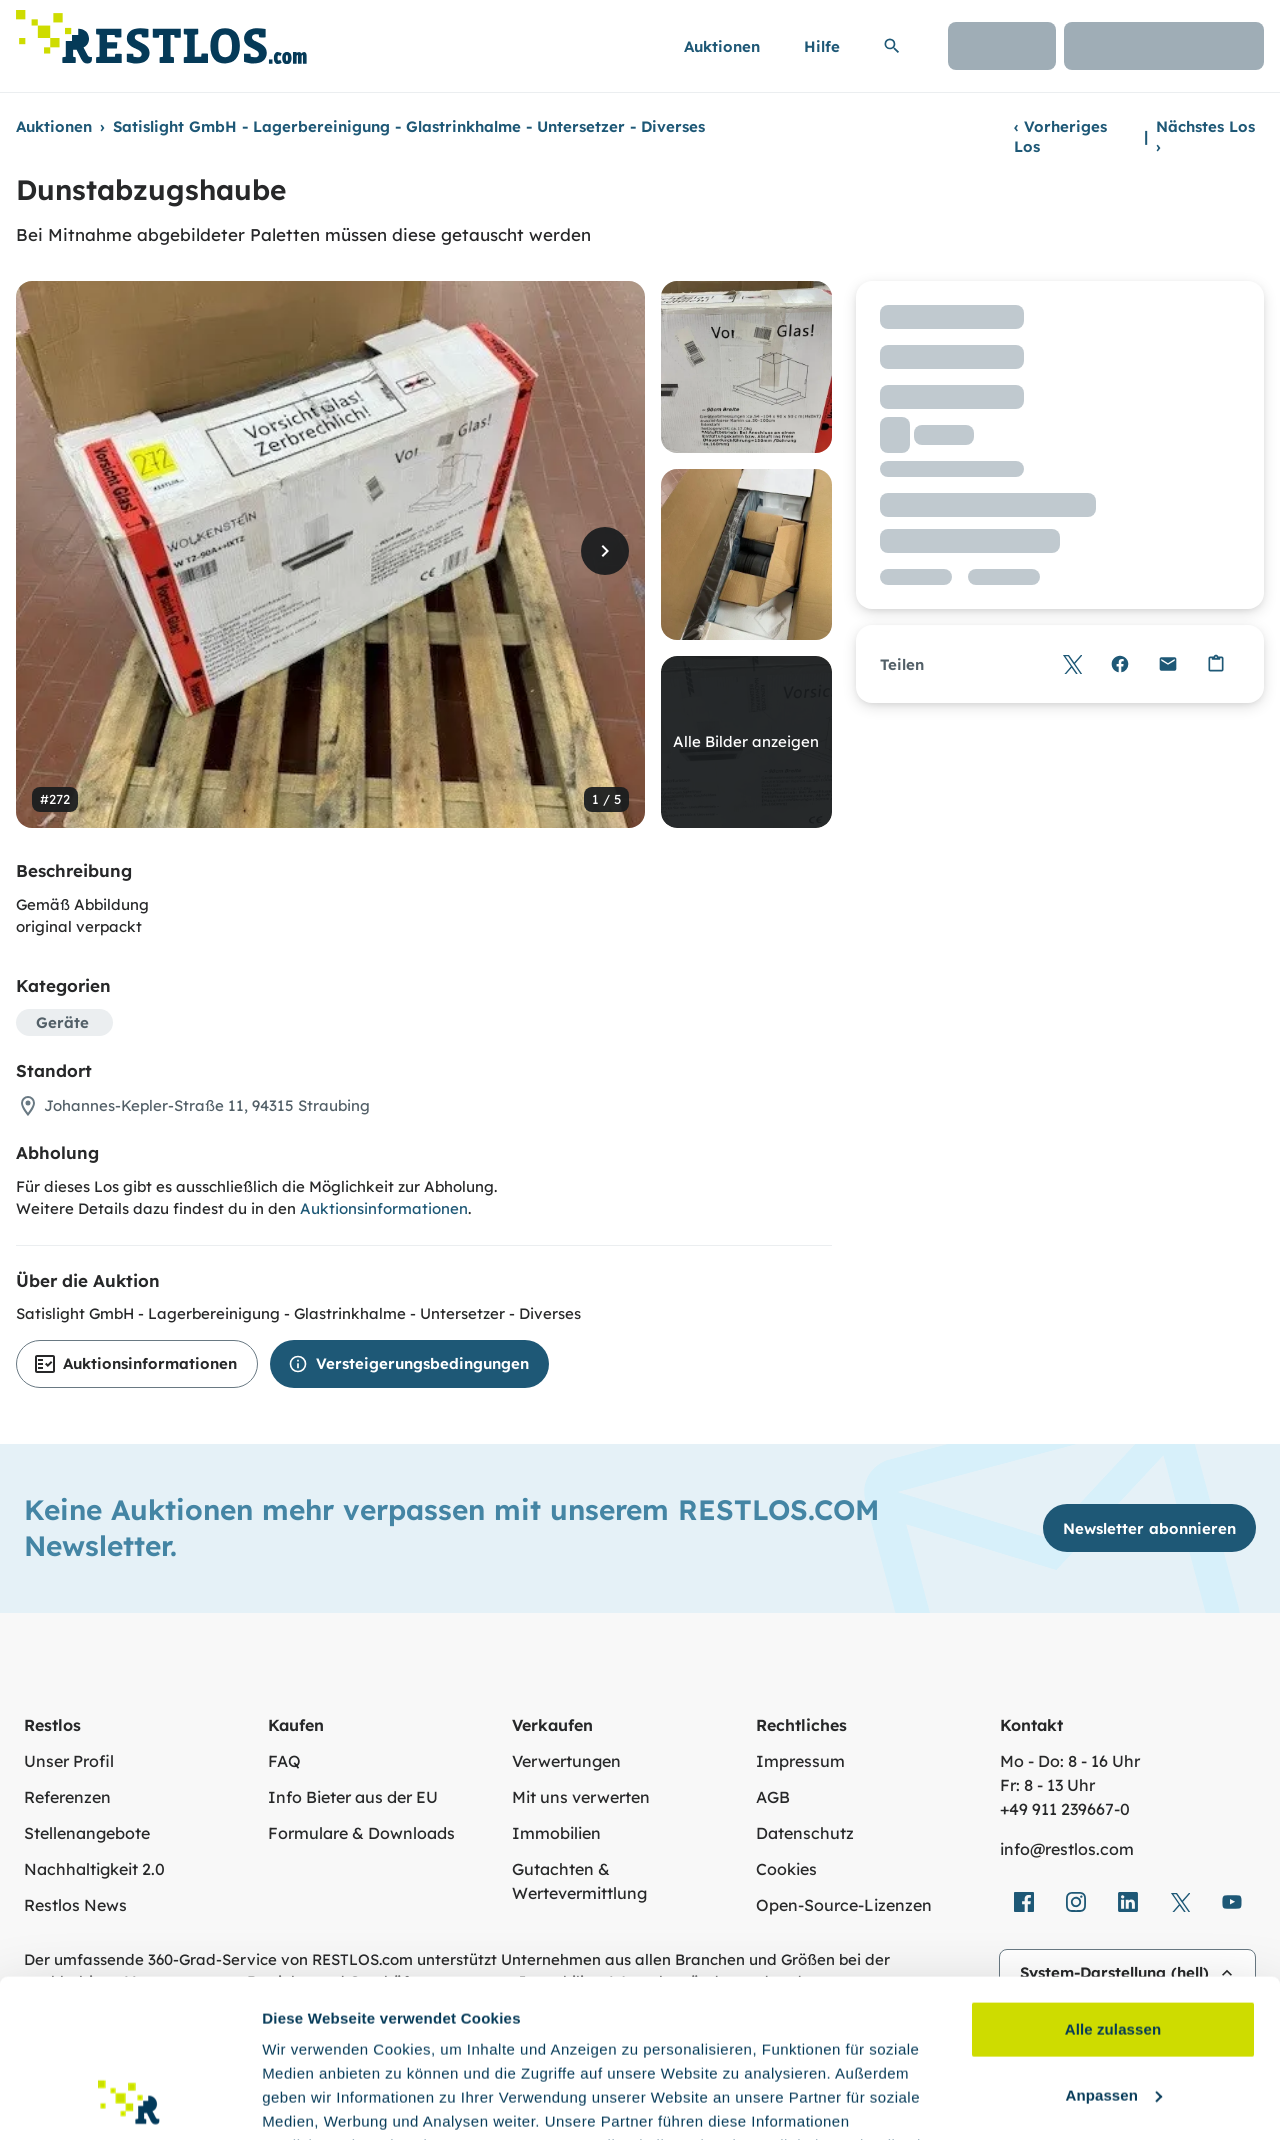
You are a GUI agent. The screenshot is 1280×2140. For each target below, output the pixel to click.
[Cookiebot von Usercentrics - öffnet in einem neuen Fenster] (129, 2101)
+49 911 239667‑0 (1065, 1809)
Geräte (62, 1022)
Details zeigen (312, 2100)
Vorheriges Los (1060, 136)
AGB (773, 1797)
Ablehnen (1112, 2012)
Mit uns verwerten (581, 1797)
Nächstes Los (1205, 136)
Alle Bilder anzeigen (746, 741)
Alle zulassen (1113, 1881)
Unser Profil (69, 1761)
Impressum (800, 1761)
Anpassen (1114, 1946)
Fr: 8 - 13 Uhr (1047, 1785)
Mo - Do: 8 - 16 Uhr (1070, 1761)
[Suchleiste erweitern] (892, 46)
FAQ (284, 1761)
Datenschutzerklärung (677, 2045)
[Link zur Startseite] (161, 31)
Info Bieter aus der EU (353, 1797)
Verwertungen (566, 1761)
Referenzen (67, 1797)
